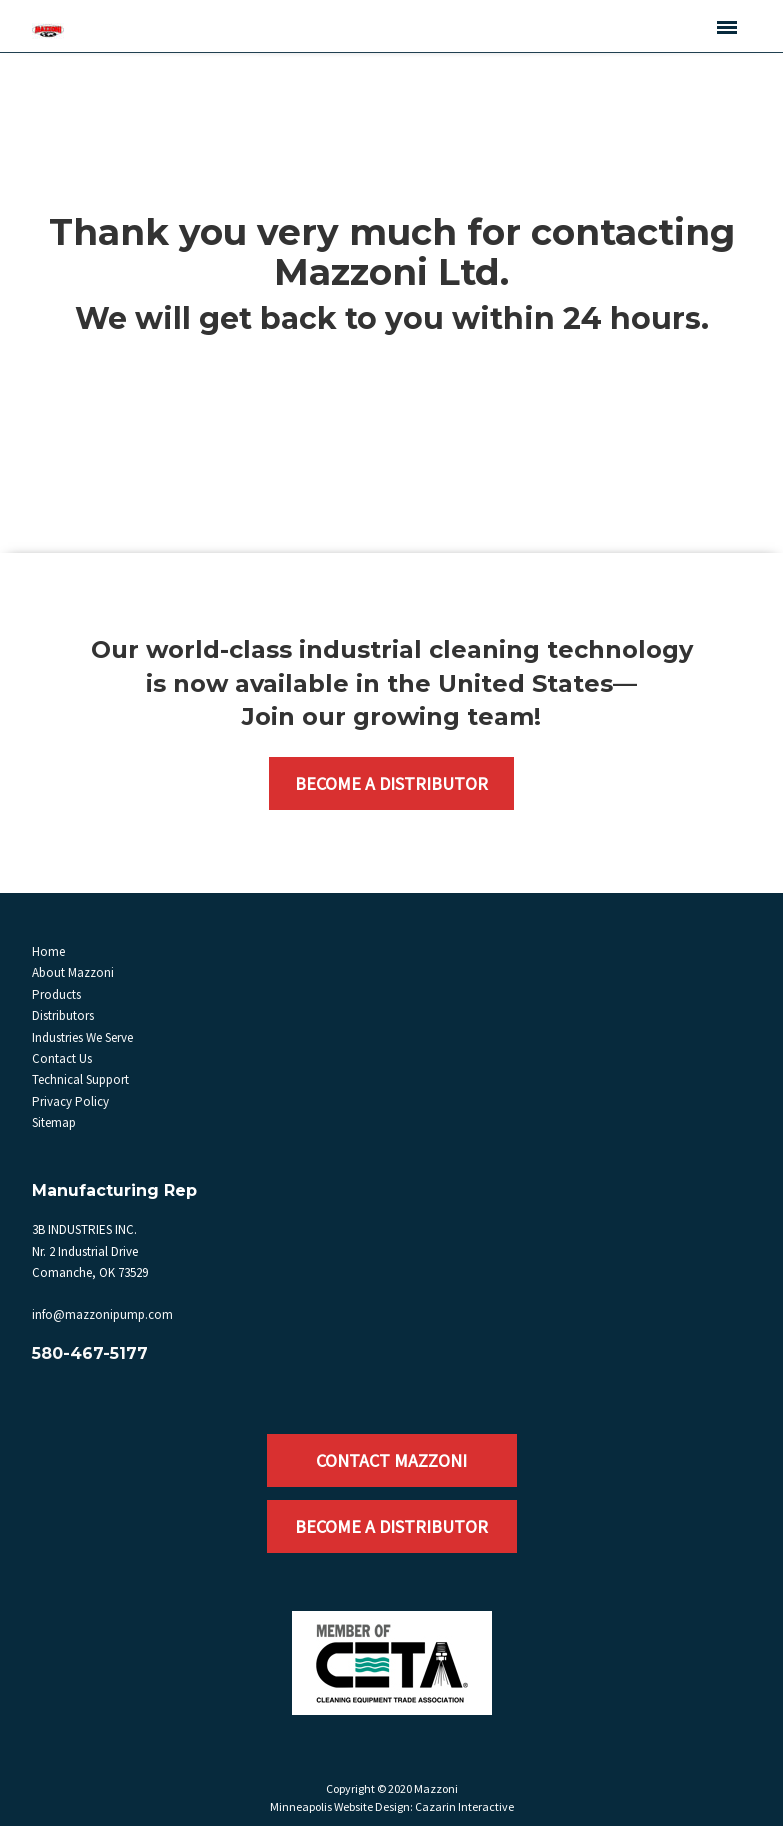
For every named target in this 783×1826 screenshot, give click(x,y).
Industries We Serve (82, 1037)
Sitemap (54, 1122)
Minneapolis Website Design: (341, 1806)
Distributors (63, 1015)
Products (56, 994)
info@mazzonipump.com (102, 1314)
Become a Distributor (391, 783)
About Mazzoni (73, 972)
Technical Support (80, 1079)
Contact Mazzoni (391, 1460)
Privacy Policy (70, 1101)
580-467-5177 (90, 1353)
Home (48, 951)
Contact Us (62, 1058)
